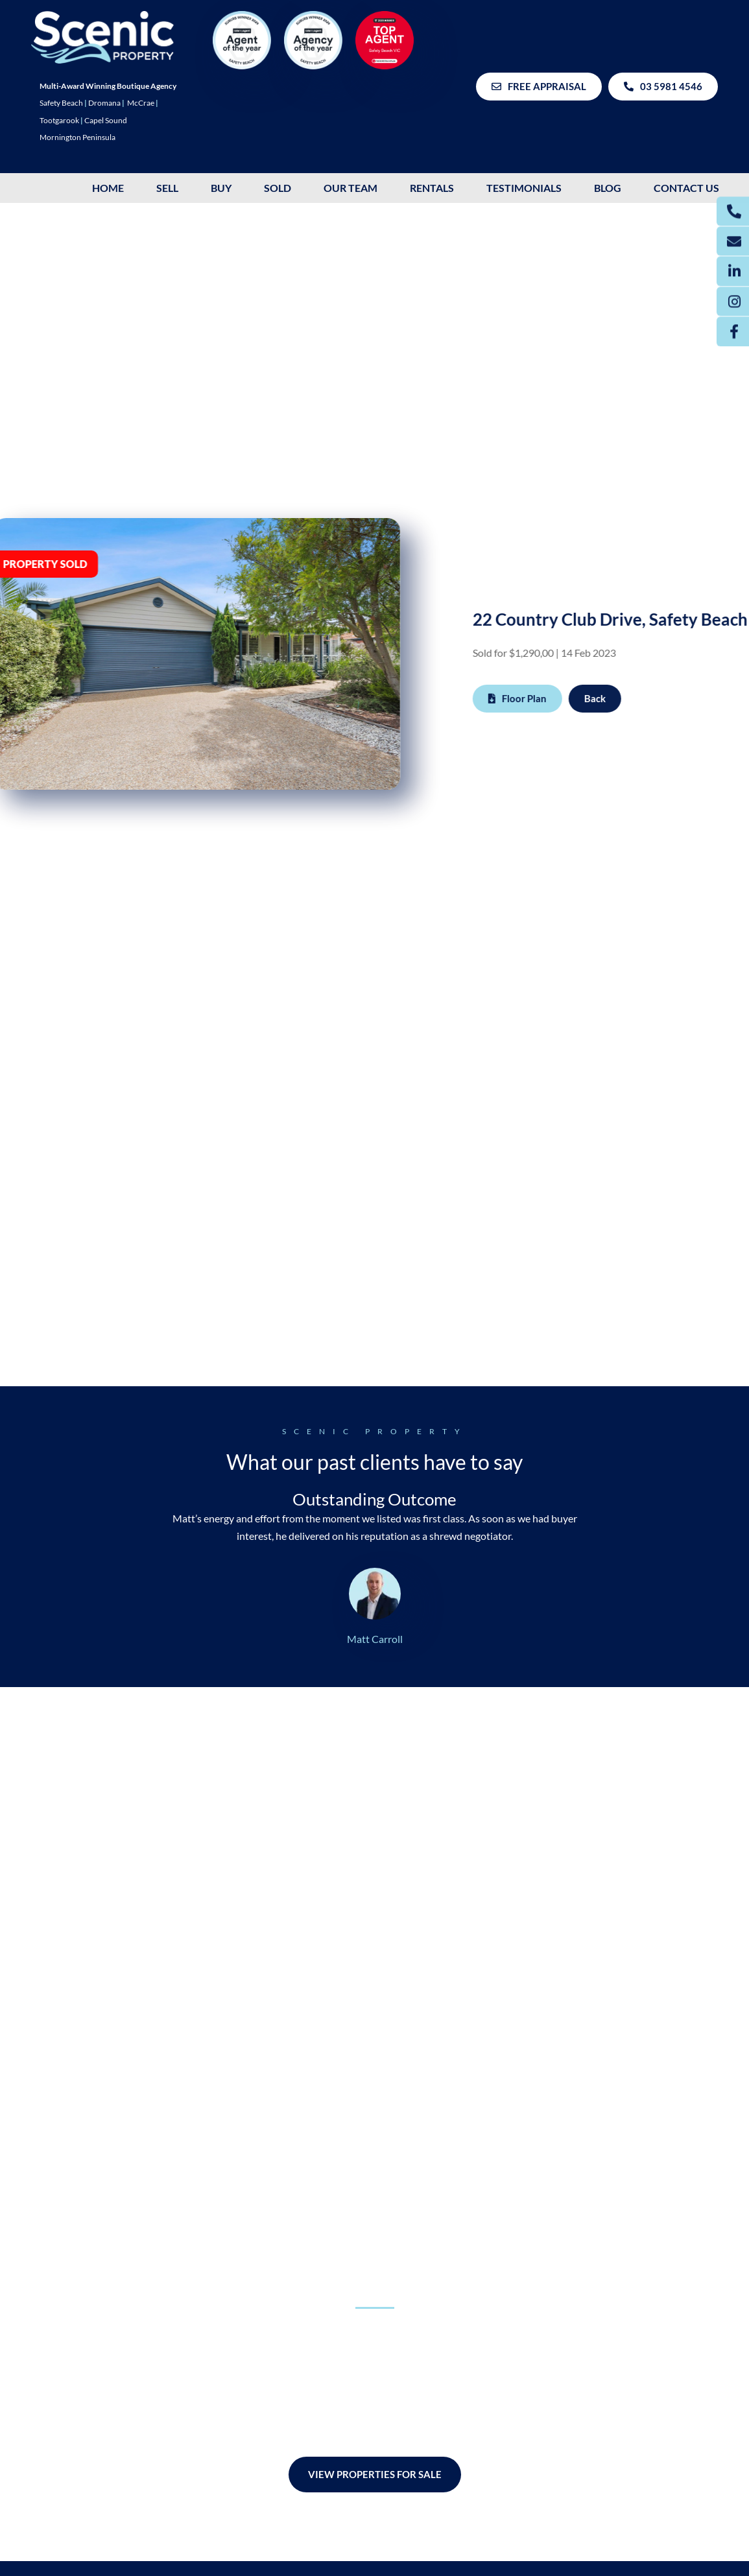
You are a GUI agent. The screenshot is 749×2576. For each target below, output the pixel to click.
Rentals (432, 188)
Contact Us (686, 188)
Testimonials (524, 188)
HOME (108, 188)
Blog (607, 188)
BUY (221, 188)
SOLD (277, 188)
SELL (167, 188)
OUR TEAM (350, 188)
